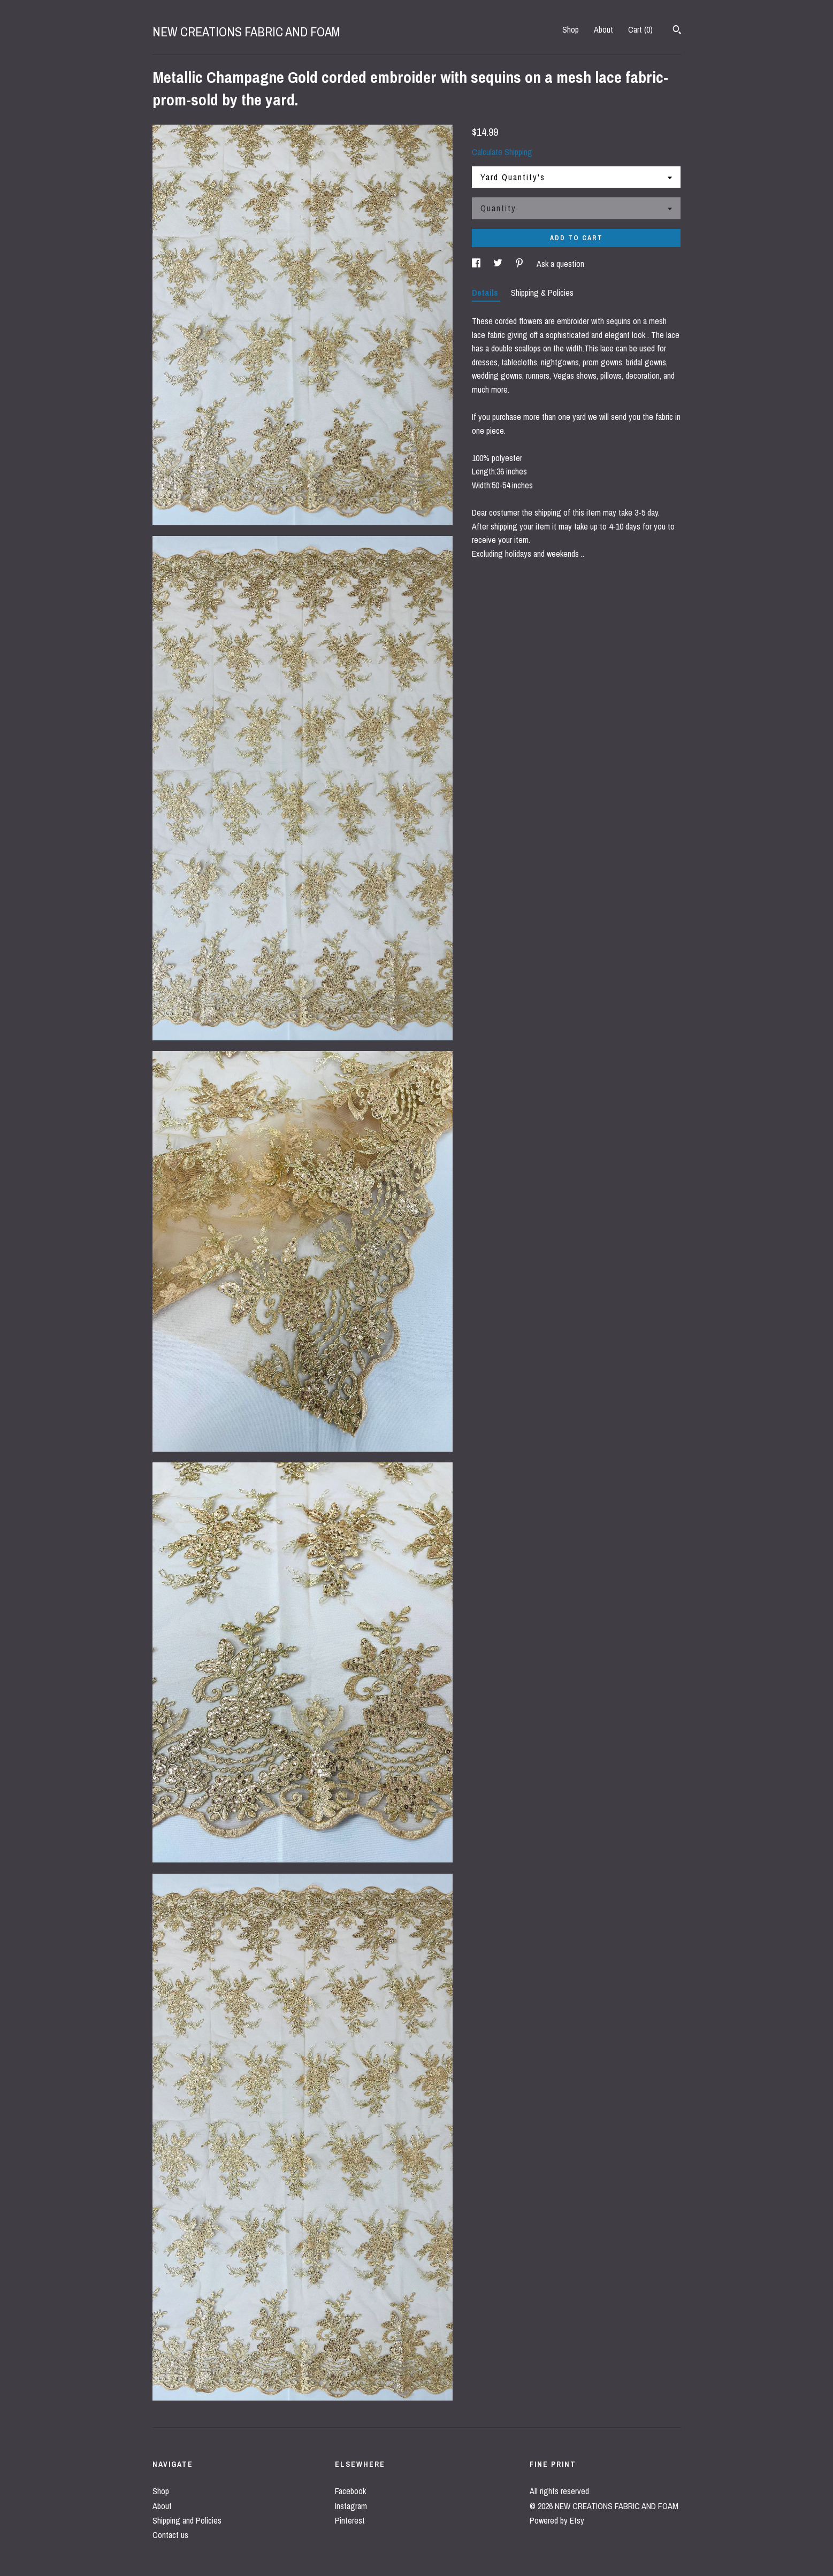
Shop (570, 29)
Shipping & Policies (542, 292)
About (603, 29)
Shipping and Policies (186, 2520)
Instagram (351, 2506)
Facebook (350, 2491)
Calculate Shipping (502, 152)
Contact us (170, 2535)
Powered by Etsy (557, 2520)
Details (486, 292)
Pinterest (350, 2520)
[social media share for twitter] (499, 264)
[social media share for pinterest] (520, 264)
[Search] (677, 31)
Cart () (640, 29)
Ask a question (560, 264)
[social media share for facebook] (477, 264)
